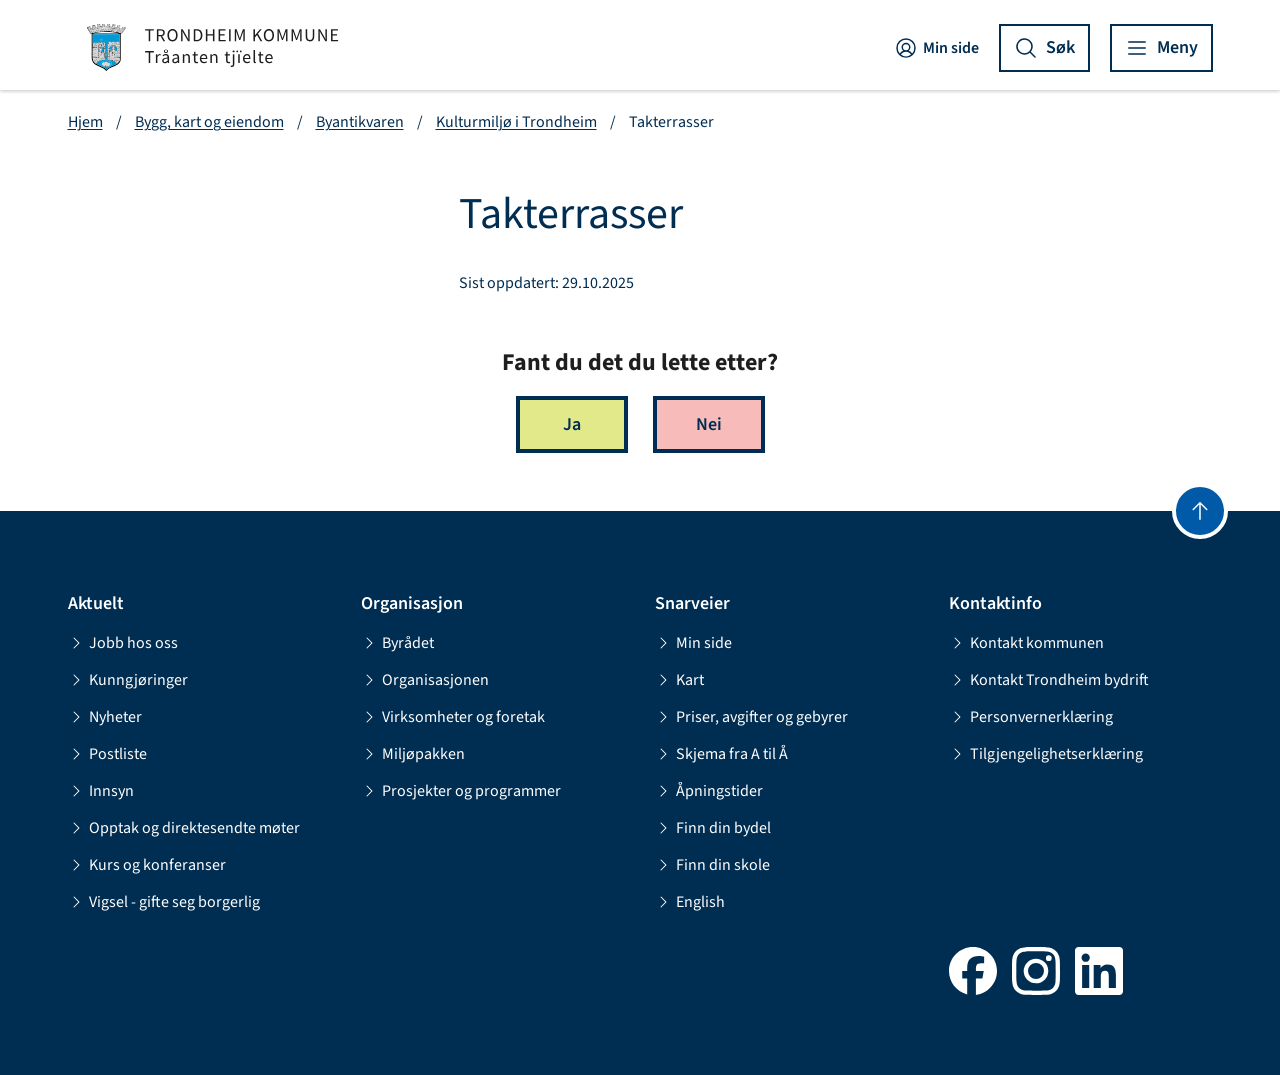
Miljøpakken (413, 754)
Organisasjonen (425, 680)
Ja (572, 424)
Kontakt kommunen (1026, 643)
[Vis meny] (1161, 48)
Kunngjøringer (128, 680)
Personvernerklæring (1031, 717)
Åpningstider (709, 791)
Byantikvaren (360, 122)
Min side (936, 48)
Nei (709, 424)
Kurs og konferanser (147, 865)
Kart (679, 680)
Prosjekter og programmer (461, 791)
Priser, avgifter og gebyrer (751, 717)
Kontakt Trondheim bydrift (1049, 680)
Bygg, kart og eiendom (209, 122)
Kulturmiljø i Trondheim (516, 122)
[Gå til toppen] (1200, 511)
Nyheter (105, 717)
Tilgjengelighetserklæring (1046, 754)
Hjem (85, 122)
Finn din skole (712, 865)
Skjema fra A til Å (721, 754)
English (690, 902)
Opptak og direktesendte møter (184, 828)
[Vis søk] (1044, 48)
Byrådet (397, 643)
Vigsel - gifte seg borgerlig (164, 902)
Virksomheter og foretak (453, 717)
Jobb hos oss (123, 643)
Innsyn (101, 791)
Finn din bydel (713, 828)
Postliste (107, 754)
